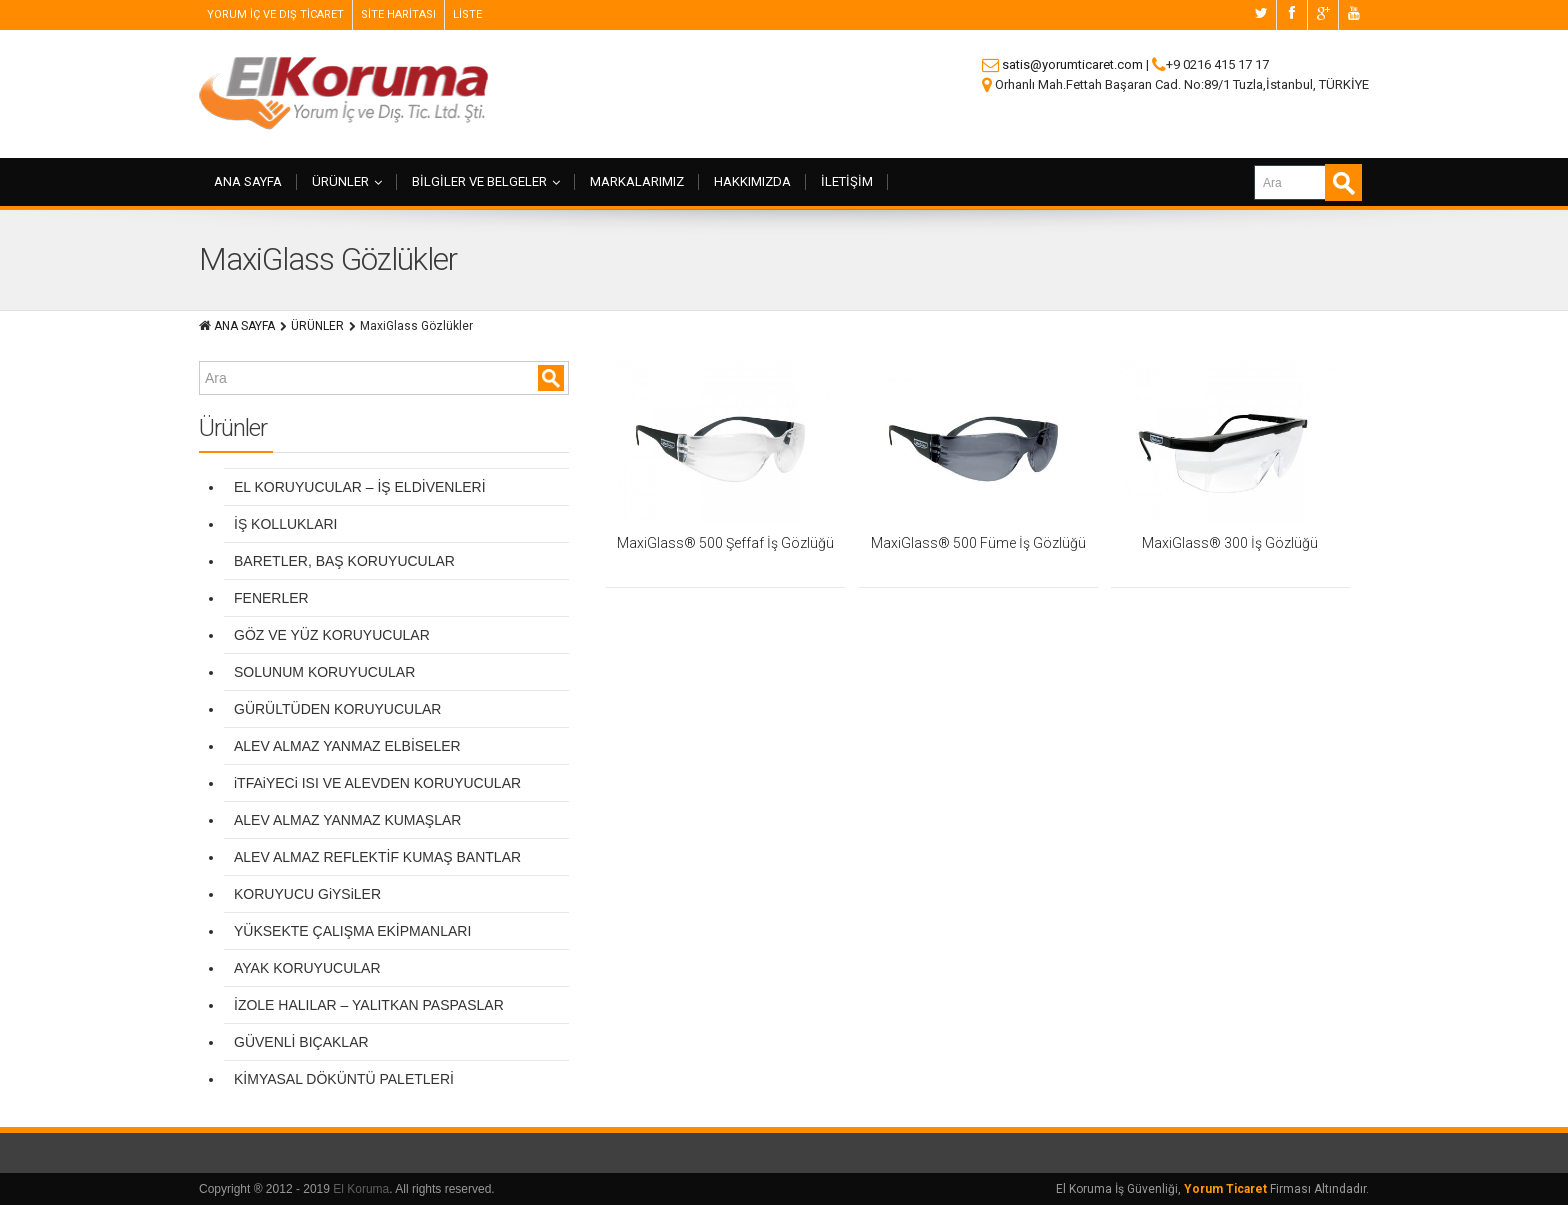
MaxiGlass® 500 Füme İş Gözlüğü (978, 543)
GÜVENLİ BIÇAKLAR (301, 1042)
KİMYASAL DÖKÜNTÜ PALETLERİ (344, 1079)
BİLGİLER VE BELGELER (486, 181)
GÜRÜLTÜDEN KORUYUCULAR (337, 709)
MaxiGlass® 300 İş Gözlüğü (1230, 543)
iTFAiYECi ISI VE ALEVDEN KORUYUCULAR (377, 783)
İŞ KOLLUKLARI (286, 524)
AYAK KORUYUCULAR (307, 968)
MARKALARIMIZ (637, 181)
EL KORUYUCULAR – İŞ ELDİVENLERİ (360, 487)
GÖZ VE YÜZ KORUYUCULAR (332, 635)
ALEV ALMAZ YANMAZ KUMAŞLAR (347, 820)
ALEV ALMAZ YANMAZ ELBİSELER (347, 746)
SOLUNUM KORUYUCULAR (324, 672)
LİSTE (467, 14)
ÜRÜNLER (347, 181)
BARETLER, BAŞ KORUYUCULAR (344, 561)
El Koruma (361, 1189)
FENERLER (271, 598)
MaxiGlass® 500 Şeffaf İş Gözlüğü (725, 543)
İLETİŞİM (847, 181)
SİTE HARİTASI (398, 14)
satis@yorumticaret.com (1072, 64)
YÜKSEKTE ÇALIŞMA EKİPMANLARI (352, 931)
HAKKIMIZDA (752, 181)
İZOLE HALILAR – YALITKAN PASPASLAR (369, 1005)
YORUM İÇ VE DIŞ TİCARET (275, 14)
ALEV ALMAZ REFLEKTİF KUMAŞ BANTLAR (377, 857)
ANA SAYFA (248, 181)
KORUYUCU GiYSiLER (307, 894)
